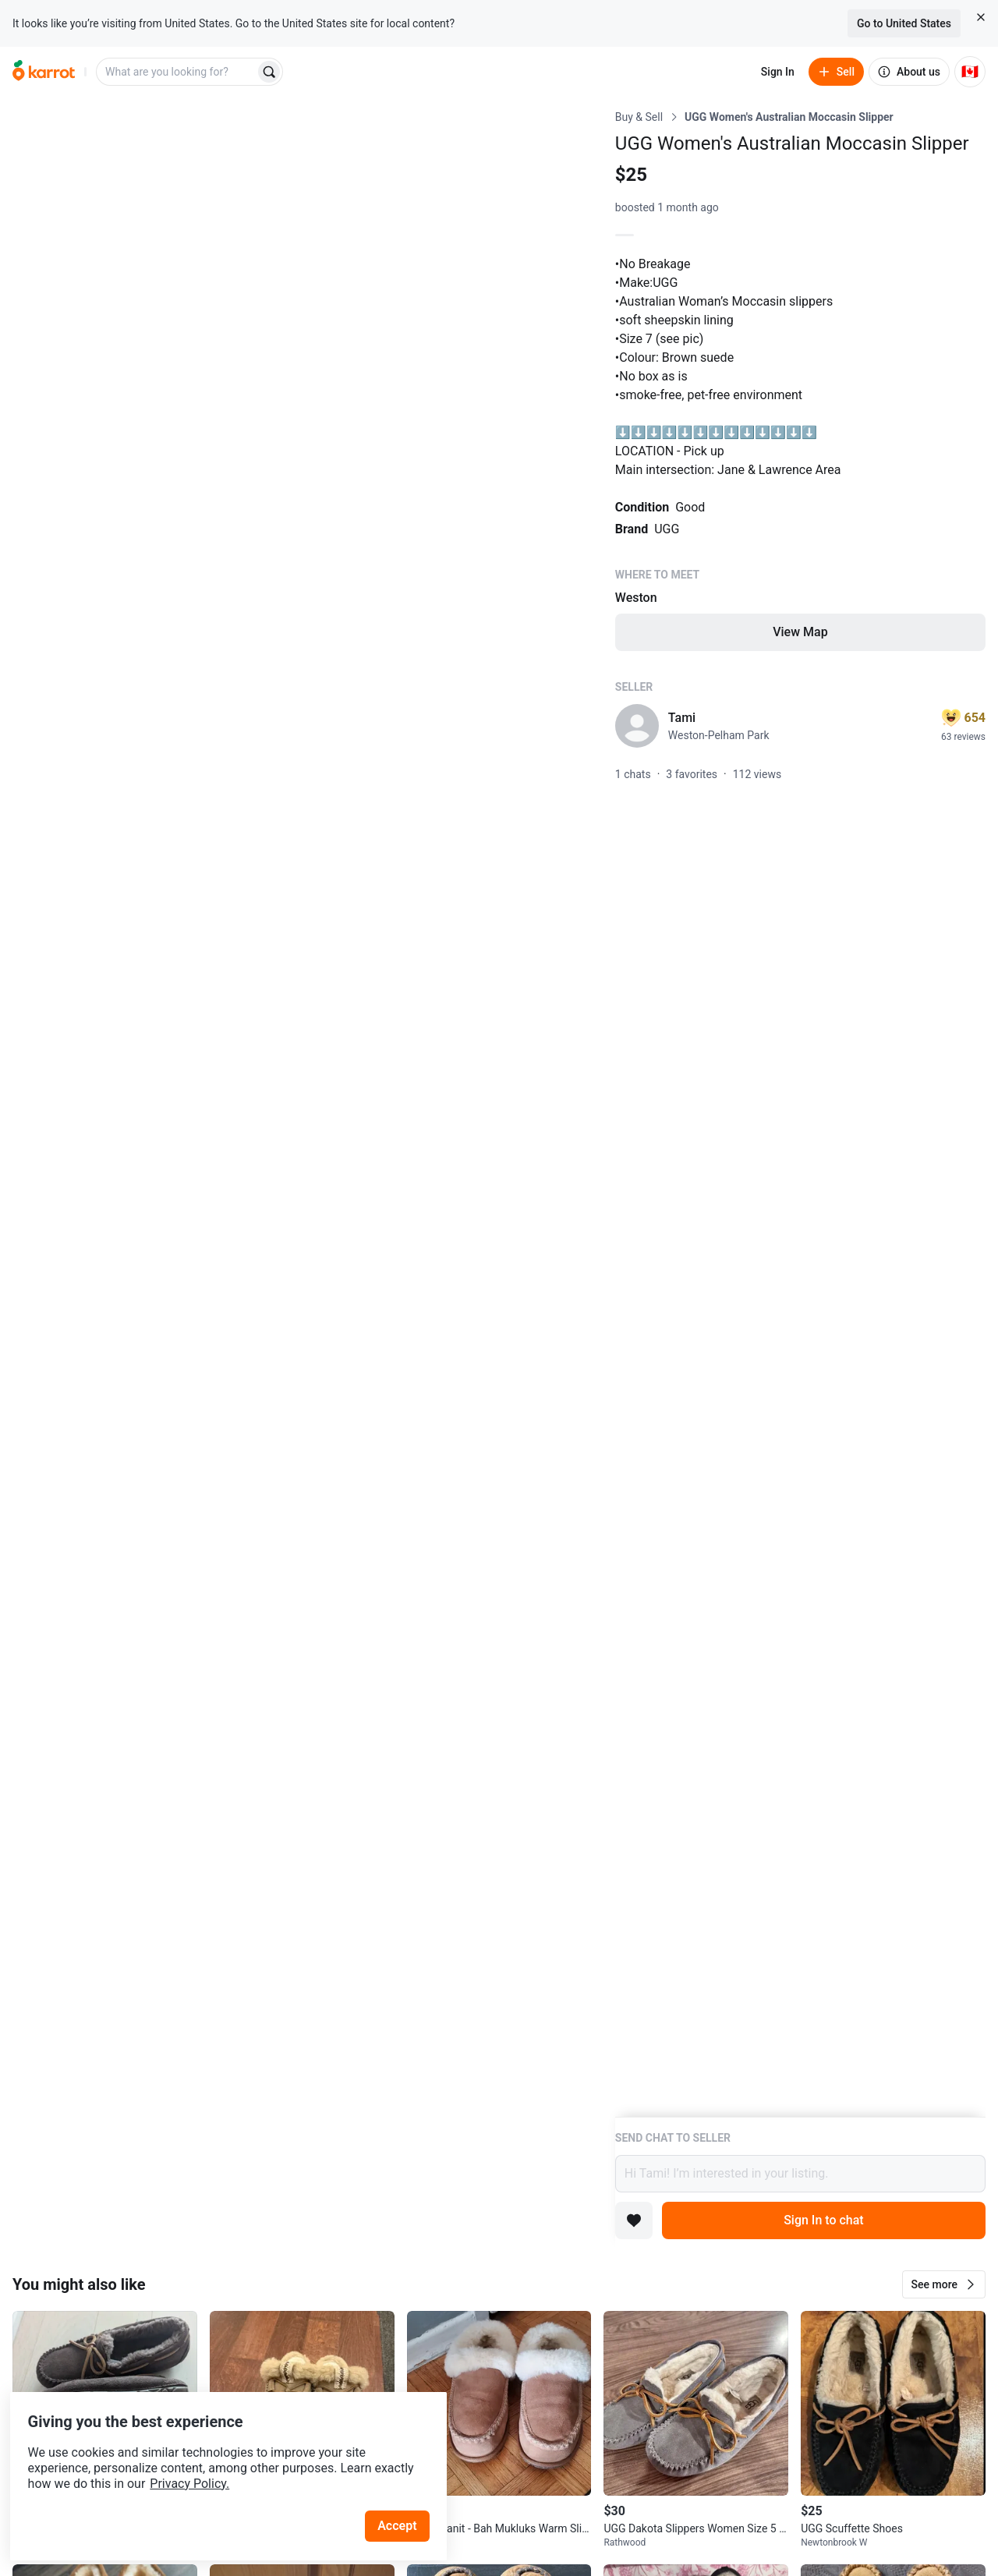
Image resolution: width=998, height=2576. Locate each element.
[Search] (269, 72)
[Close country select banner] (981, 17)
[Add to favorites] (634, 2220)
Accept (404, 2497)
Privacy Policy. (212, 2455)
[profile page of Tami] (637, 726)
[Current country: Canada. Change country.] (970, 71)
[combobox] (177, 72)
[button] (944, 2284)
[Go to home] (43, 71)
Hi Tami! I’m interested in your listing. (800, 2173)
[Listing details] (800, 1113)
